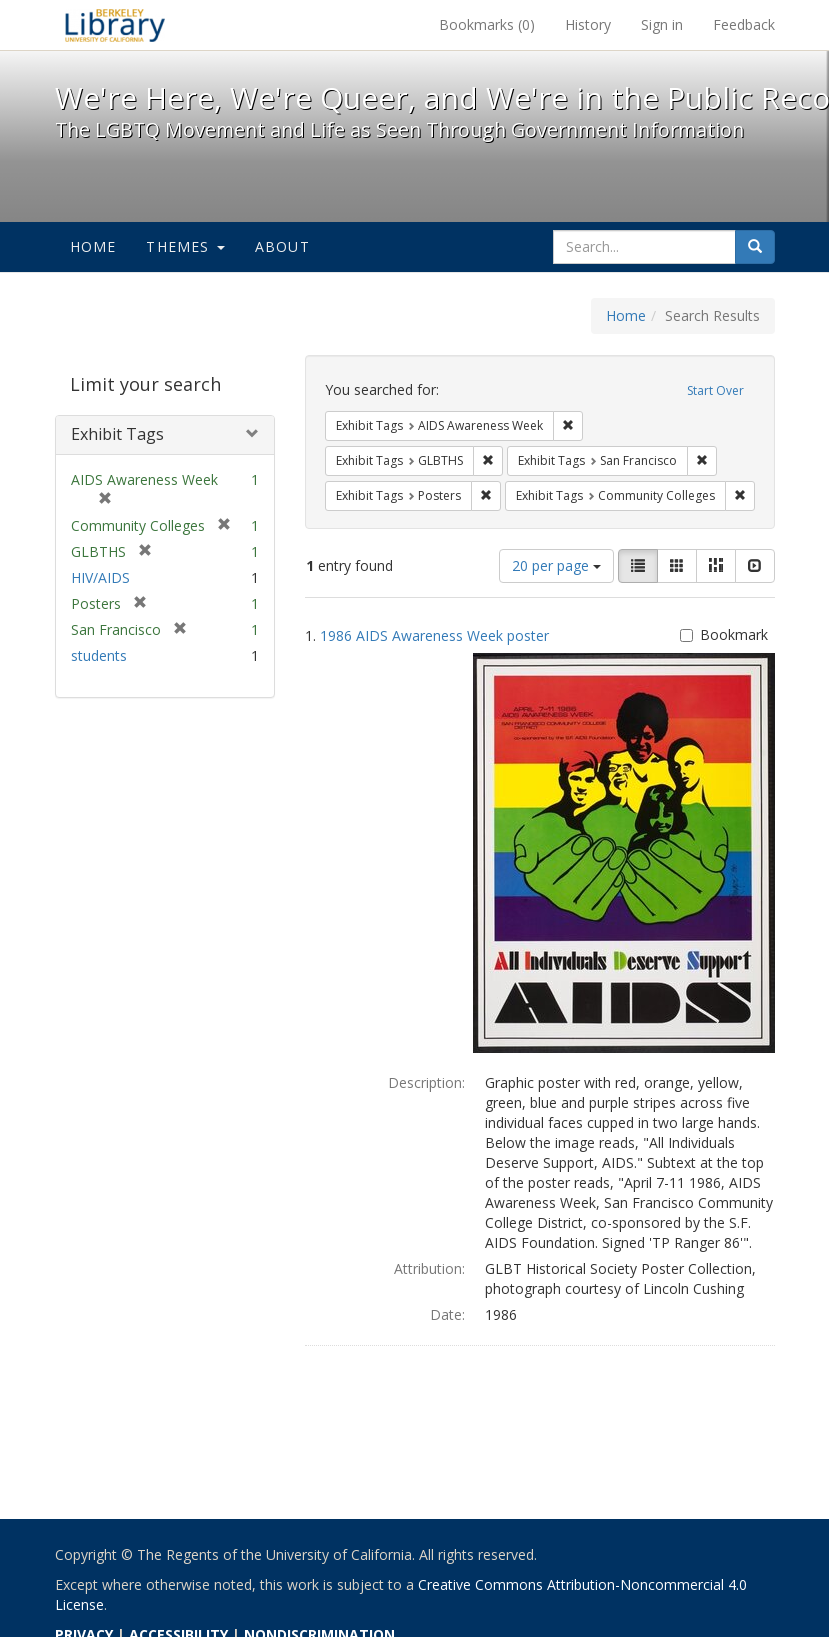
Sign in (662, 24)
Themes (185, 246)
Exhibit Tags (117, 434)
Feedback (744, 24)
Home (93, 246)
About (282, 246)
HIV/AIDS (100, 577)
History (588, 24)
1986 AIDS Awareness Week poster (434, 635)
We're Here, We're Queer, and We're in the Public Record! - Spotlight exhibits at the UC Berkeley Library (115, 25)
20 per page (556, 565)
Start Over (715, 390)
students (99, 655)
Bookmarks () (487, 24)
